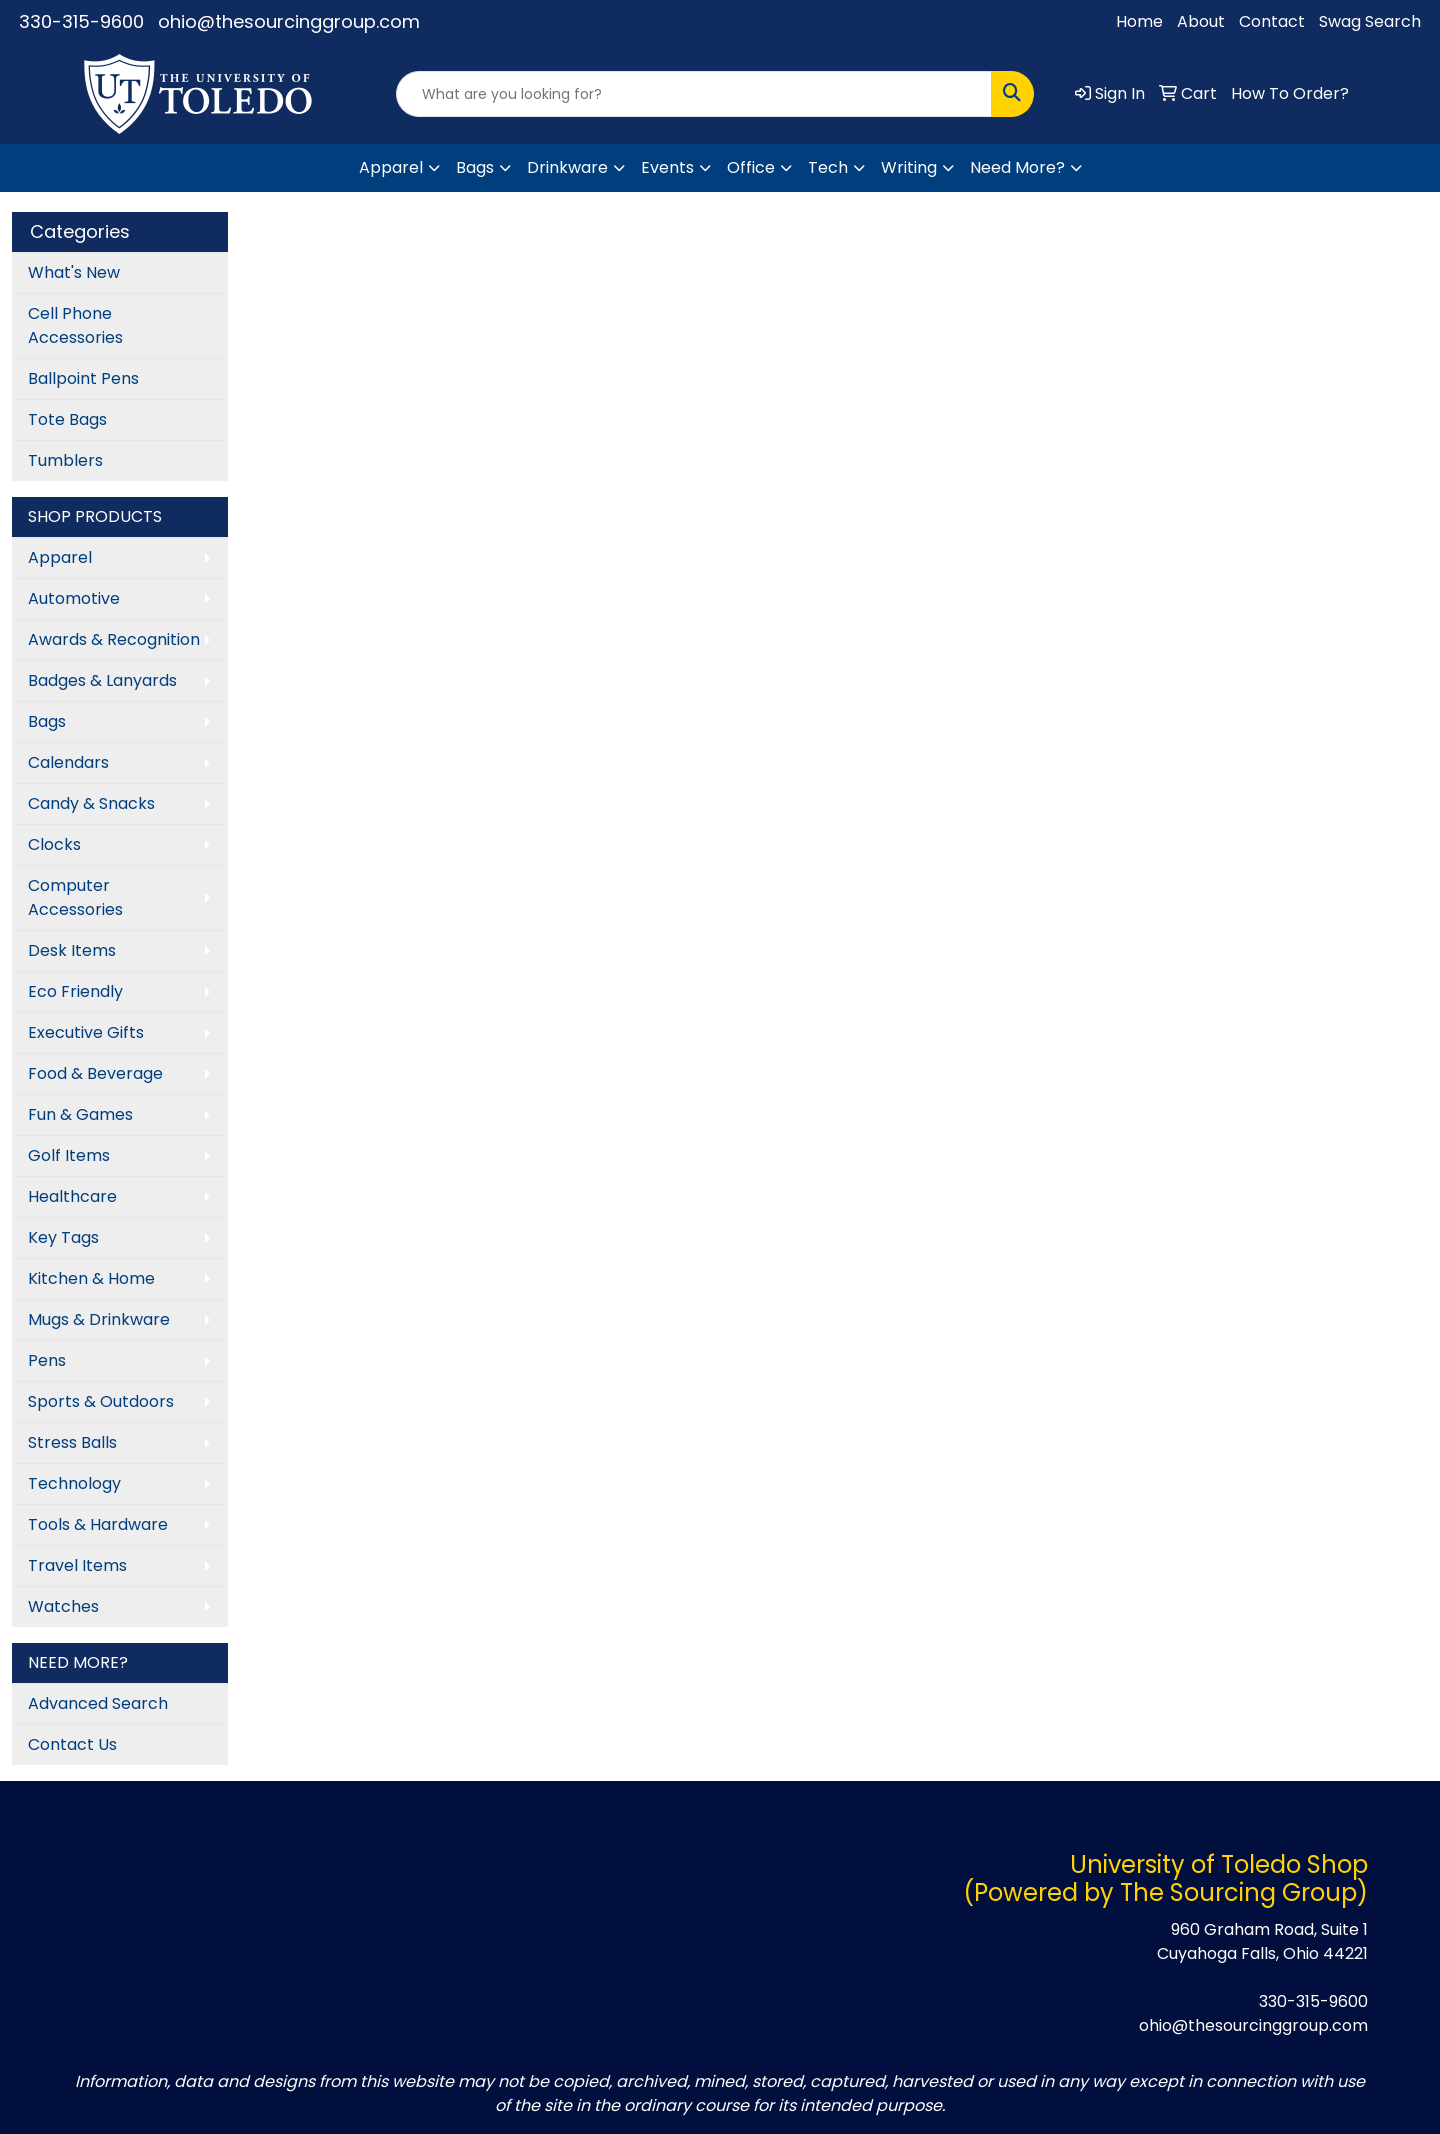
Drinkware (567, 167)
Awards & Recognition (114, 639)
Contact (1272, 21)
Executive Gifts (86, 1032)
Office (751, 167)
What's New (74, 272)
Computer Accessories (75, 897)
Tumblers (65, 460)
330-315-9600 (81, 21)
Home (1139, 21)
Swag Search (1370, 21)
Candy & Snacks (91, 803)
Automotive (74, 598)
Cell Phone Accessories (75, 325)
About (1201, 21)
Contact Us (72, 1744)
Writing (909, 167)
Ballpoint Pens (83, 378)
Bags (475, 167)
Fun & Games (80, 1114)
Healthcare (72, 1196)
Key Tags (63, 1237)
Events (667, 167)
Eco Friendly (75, 991)
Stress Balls (72, 1442)
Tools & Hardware (98, 1524)
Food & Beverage (95, 1073)
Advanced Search (98, 1703)
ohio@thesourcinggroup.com (289, 21)
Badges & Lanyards (102, 680)
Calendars (68, 762)
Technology (74, 1483)
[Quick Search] (694, 94)
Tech (828, 167)
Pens (47, 1360)
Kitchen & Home (91, 1278)
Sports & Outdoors (101, 1401)
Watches (63, 1606)
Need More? (1017, 167)
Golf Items (69, 1155)
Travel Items (77, 1565)
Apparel (391, 167)
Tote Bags (67, 419)
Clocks (54, 844)
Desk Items (72, 950)
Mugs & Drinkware (99, 1319)
